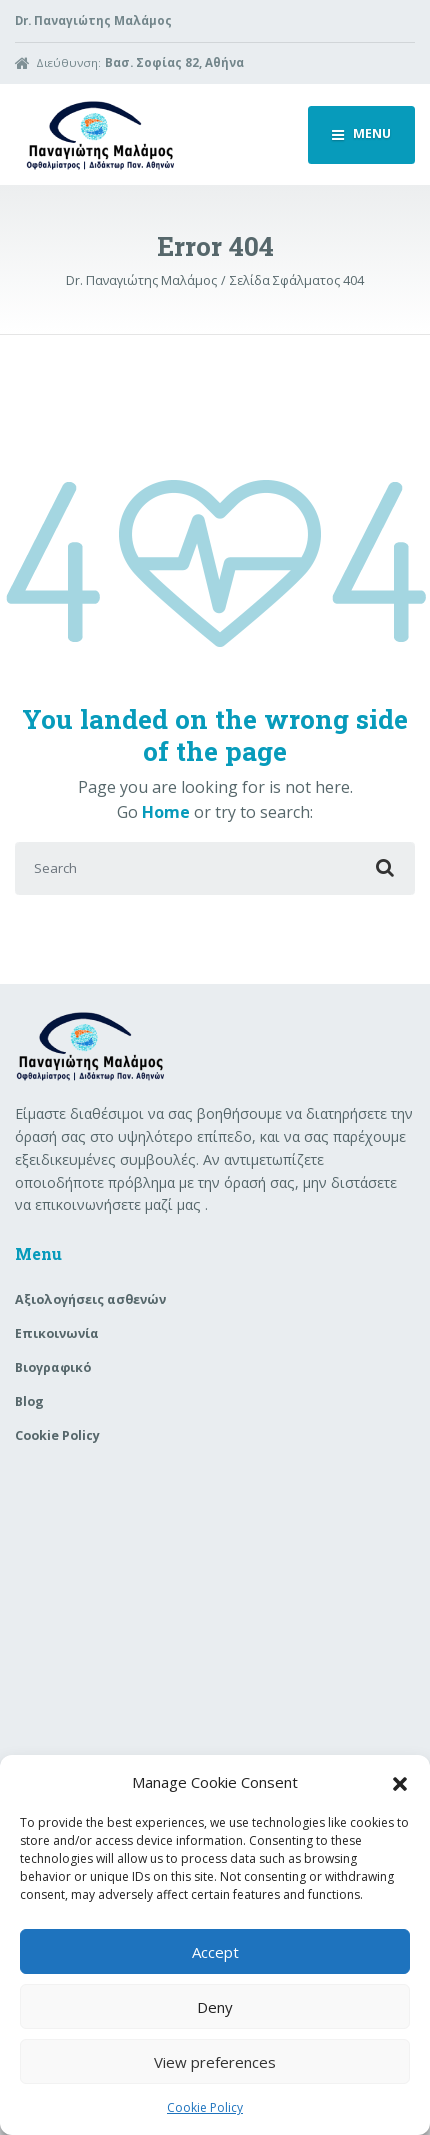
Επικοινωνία (57, 1333)
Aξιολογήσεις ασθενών (90, 1299)
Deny (215, 2007)
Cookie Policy (205, 2107)
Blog (29, 1401)
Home (166, 812)
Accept (215, 1952)
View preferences (215, 2062)
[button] (400, 1782)
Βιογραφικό (53, 1367)
